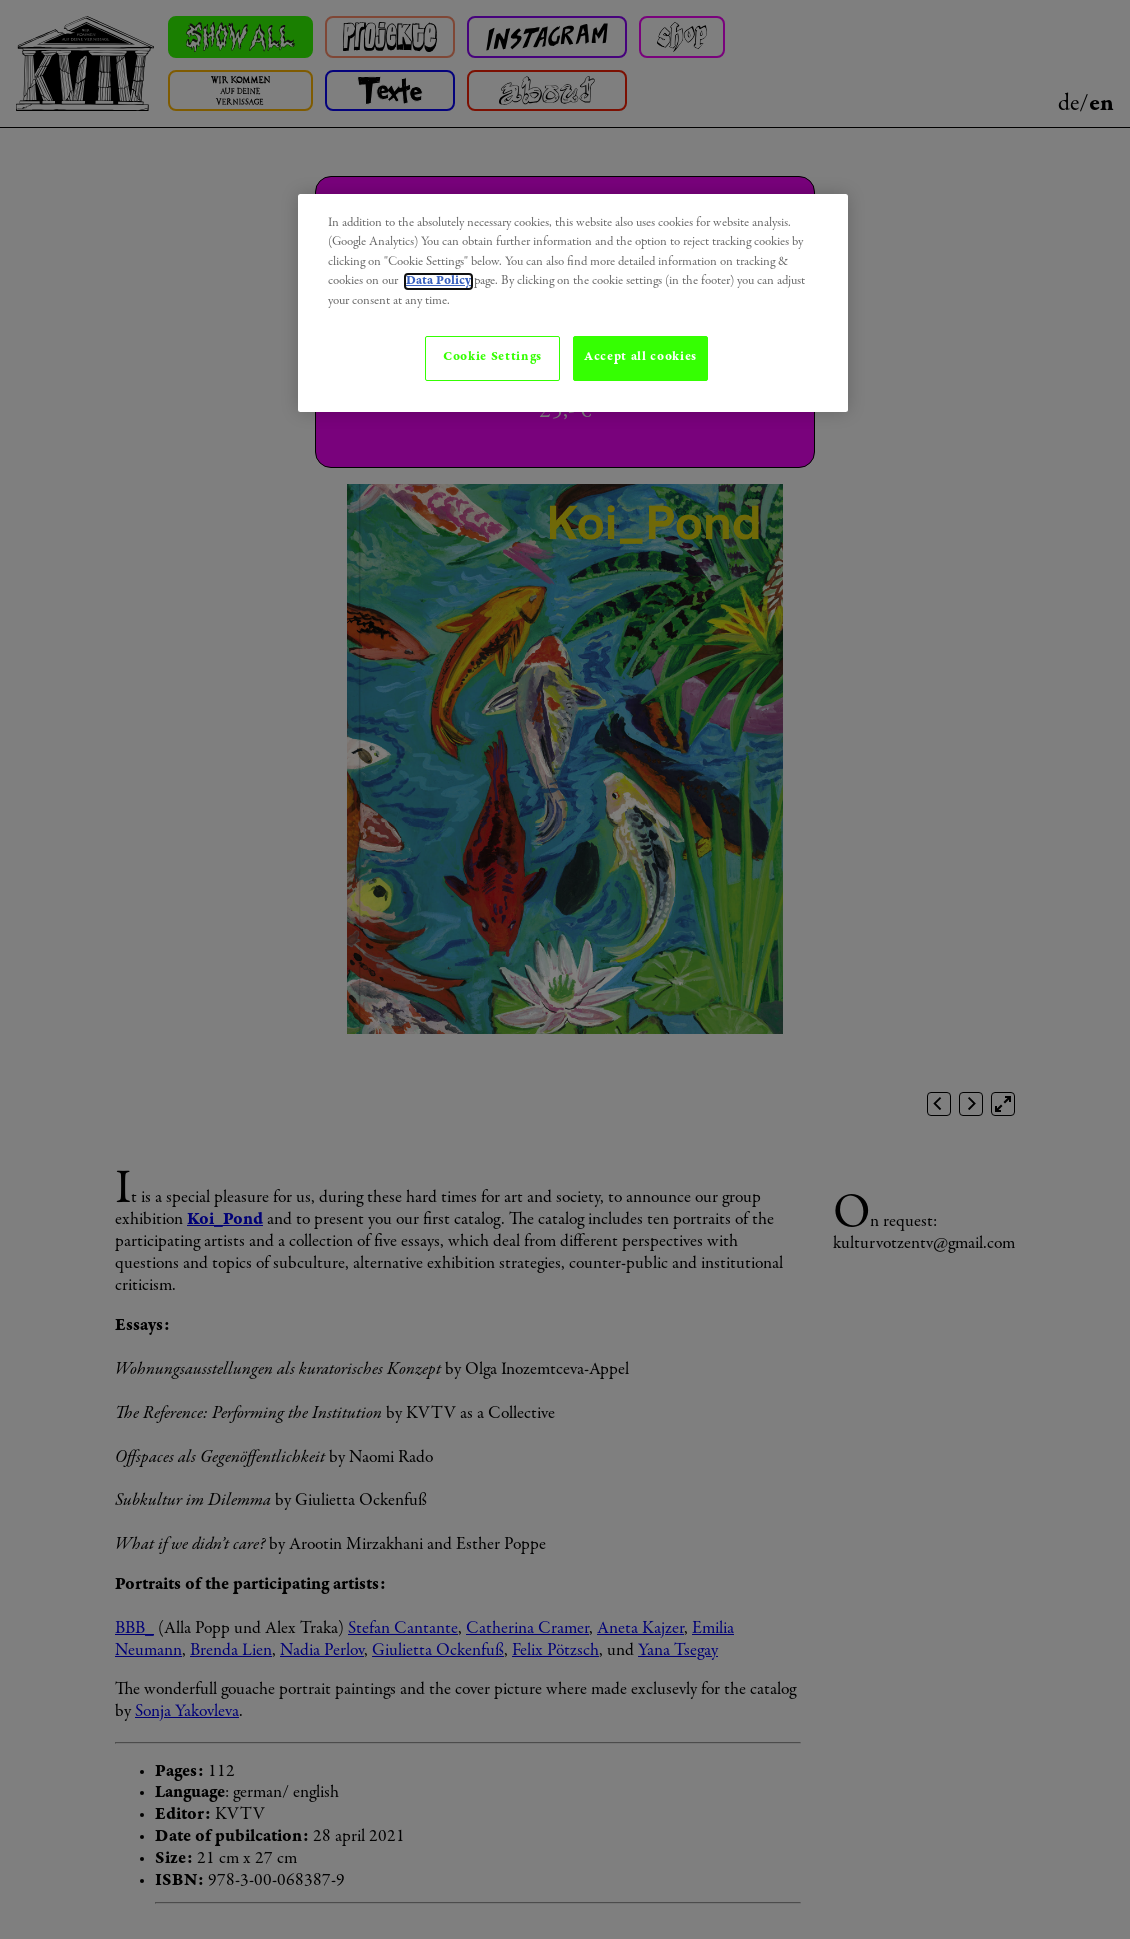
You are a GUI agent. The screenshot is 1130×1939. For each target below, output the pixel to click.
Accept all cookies (640, 357)
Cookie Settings (492, 357)
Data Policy (438, 281)
